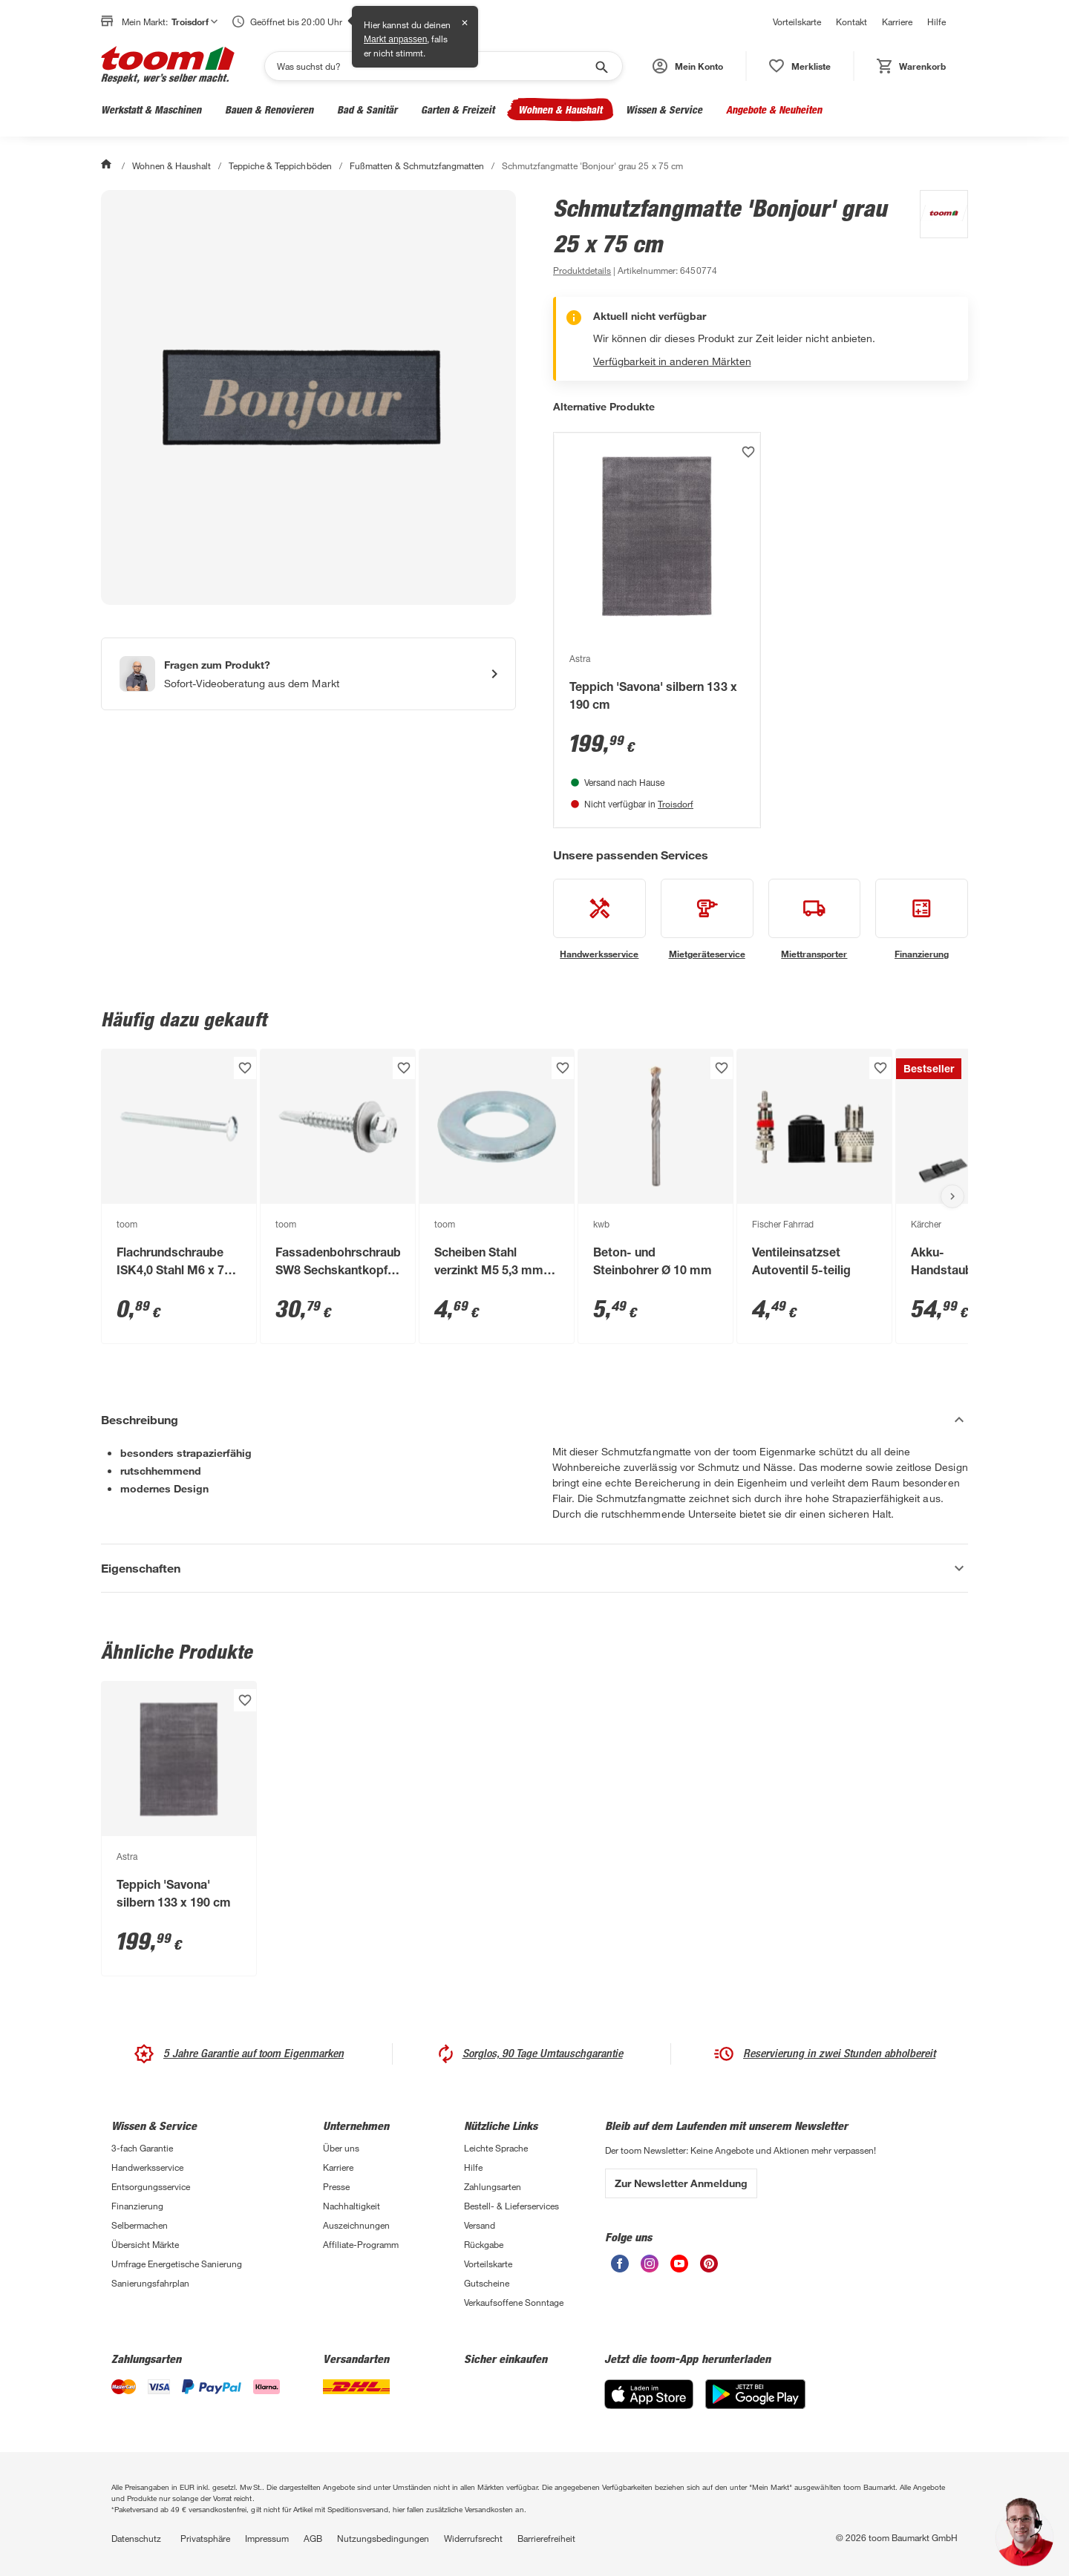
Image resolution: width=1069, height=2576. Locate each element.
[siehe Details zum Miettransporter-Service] (814, 919)
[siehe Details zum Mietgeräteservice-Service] (707, 919)
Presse (336, 2186)
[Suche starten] (600, 66)
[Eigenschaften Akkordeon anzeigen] (534, 1568)
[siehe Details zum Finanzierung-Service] (921, 919)
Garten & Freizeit (457, 109)
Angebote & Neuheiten (774, 109)
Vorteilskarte (797, 21)
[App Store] (648, 2405)
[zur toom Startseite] (168, 66)
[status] (800, 66)
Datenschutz (136, 2538)
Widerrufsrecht (473, 2538)
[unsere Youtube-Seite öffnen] (679, 2268)
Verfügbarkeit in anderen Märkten (672, 361)
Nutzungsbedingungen (383, 2538)
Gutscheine (486, 2283)
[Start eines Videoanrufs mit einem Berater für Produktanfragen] (308, 674)
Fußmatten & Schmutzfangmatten (417, 165)
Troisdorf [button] (194, 21)
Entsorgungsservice (150, 2186)
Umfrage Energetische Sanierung (176, 2263)
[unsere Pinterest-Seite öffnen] (709, 2268)
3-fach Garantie (142, 2148)
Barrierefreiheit (546, 2538)
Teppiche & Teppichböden (280, 165)
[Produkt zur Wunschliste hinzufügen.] (748, 452)
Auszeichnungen (356, 2225)
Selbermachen (139, 2225)
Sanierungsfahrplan (150, 2283)
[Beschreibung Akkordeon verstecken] (534, 1419)
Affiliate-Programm (361, 2244)
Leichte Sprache (496, 2148)
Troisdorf (675, 804)
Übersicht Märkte (145, 2244)
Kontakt (851, 21)
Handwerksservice (147, 2167)
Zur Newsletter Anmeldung (681, 2183)
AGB (313, 2538)
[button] (687, 66)
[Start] (107, 165)
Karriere (897, 21)
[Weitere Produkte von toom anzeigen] (936, 234)
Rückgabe (483, 2244)
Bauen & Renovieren (269, 109)
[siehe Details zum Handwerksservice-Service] (599, 919)
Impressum (267, 2538)
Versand (479, 2225)
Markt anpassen (395, 39)
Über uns (341, 2148)
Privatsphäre (205, 2538)
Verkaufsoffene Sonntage (513, 2302)
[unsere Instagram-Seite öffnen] (649, 2268)
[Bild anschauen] (308, 397)
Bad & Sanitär (367, 109)
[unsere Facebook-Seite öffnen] (620, 2268)
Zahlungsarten (492, 2186)
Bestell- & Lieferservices (511, 2206)
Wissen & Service (664, 109)
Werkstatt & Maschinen (151, 109)
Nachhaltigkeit (351, 2206)
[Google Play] (755, 2405)
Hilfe (936, 21)
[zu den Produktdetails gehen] (582, 270)
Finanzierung (137, 2206)
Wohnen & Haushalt (560, 109)
